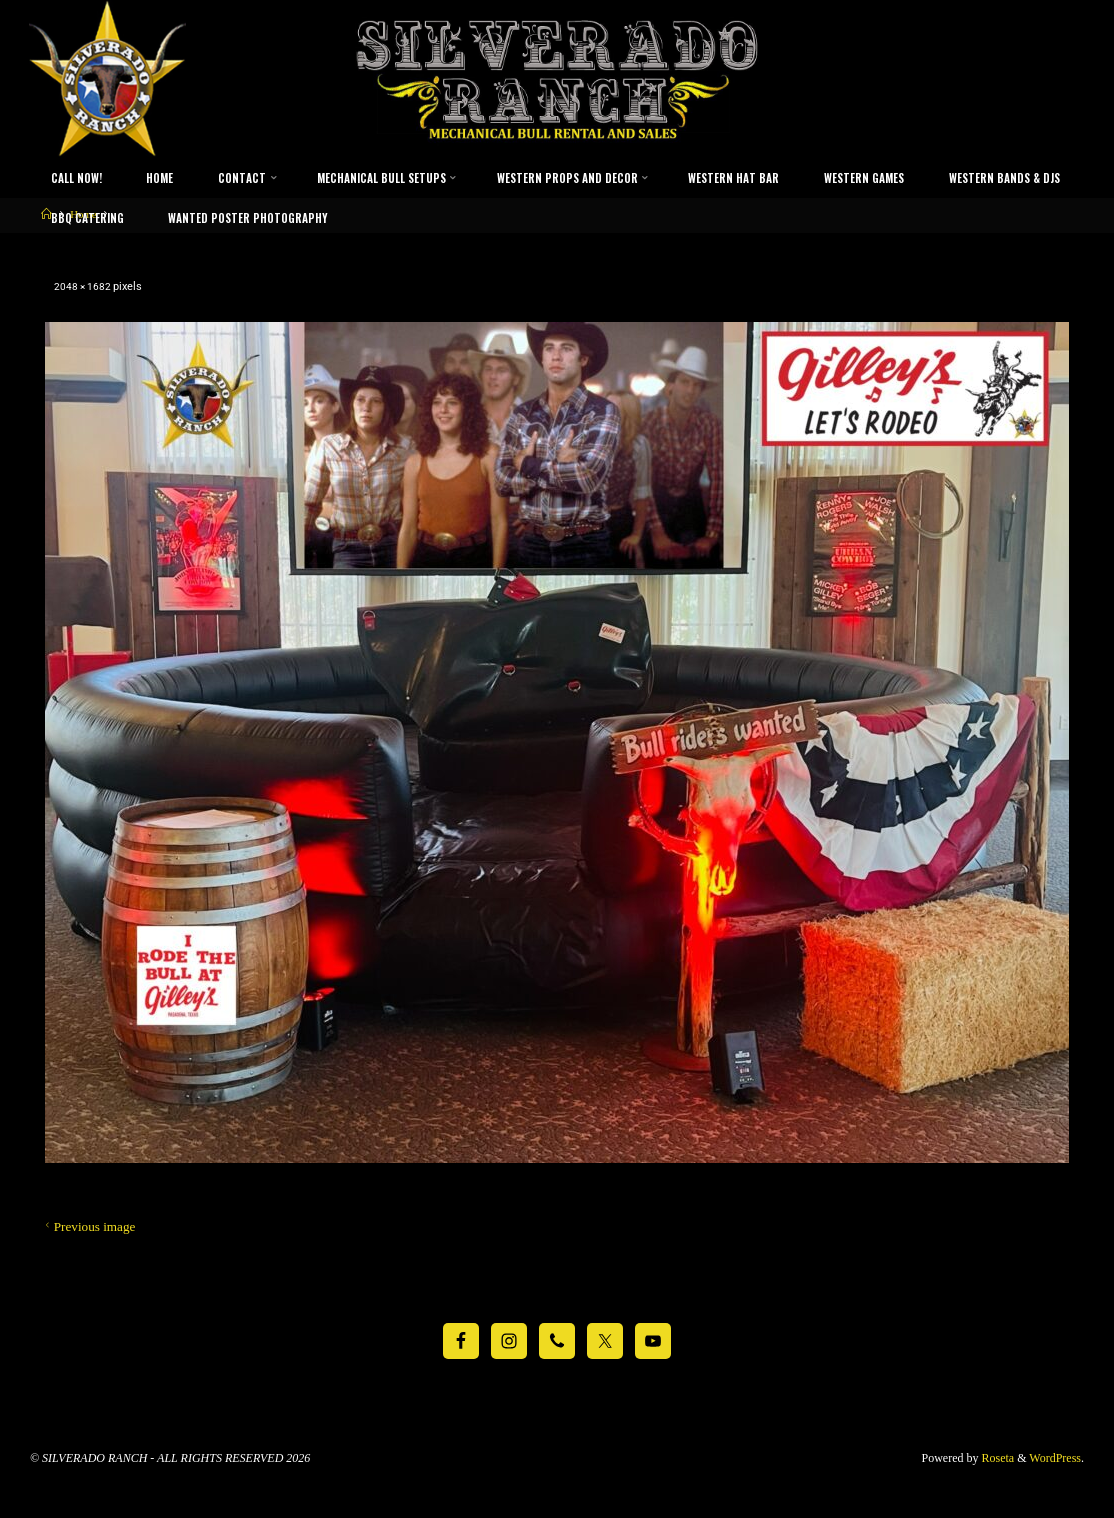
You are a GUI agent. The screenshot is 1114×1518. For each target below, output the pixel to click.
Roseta (997, 1458)
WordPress (1055, 1458)
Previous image (88, 1225)
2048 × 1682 (85, 285)
